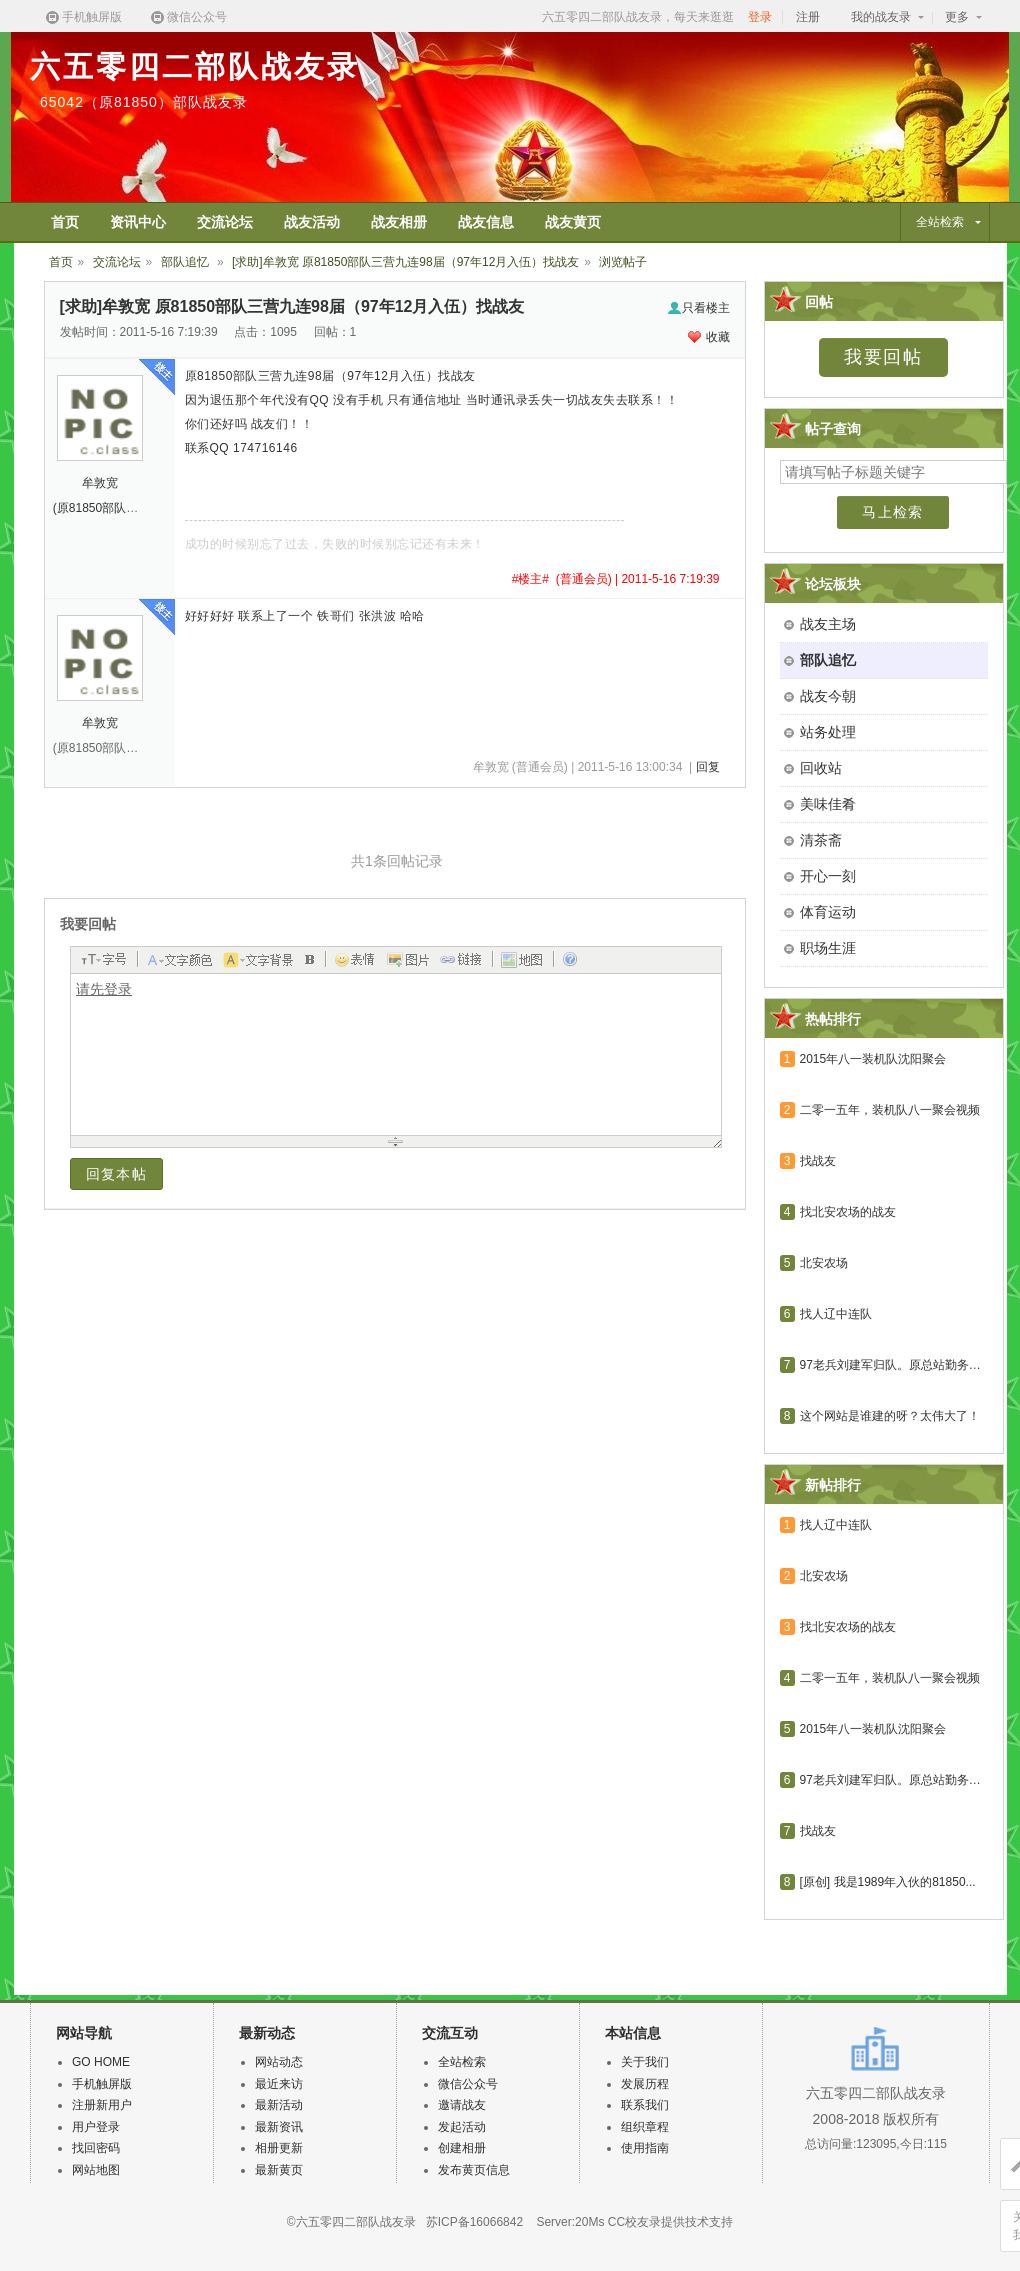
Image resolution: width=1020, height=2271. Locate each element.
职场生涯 (828, 948)
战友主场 (828, 624)
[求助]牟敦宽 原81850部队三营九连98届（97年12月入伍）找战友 (405, 262)
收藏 (709, 337)
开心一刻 (828, 876)
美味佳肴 (828, 804)
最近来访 (279, 2084)
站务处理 (828, 732)
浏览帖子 (623, 262)
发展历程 (645, 2084)
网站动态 (279, 2062)
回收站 (821, 768)
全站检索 (462, 2062)
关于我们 (645, 2062)
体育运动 (828, 912)
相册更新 (279, 2148)
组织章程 (645, 2127)
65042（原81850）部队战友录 (144, 102)
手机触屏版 (83, 17)
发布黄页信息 (474, 2170)
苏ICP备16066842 (474, 2222)
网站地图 (96, 2170)
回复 (708, 767)
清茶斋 (821, 840)
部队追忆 (186, 262)
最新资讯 (279, 2127)
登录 (760, 17)
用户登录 (96, 2127)
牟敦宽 (100, 483)
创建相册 (462, 2148)
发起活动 (462, 2127)
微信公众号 (188, 17)
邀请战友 (462, 2105)
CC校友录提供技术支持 (670, 2222)
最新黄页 (279, 2170)
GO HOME (101, 2062)
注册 (808, 17)
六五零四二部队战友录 (195, 66)
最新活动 (279, 2105)
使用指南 (645, 2148)
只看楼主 (698, 308)
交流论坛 (117, 262)
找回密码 (96, 2148)
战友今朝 (828, 696)
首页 (61, 262)
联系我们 (645, 2105)
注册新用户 (102, 2105)
